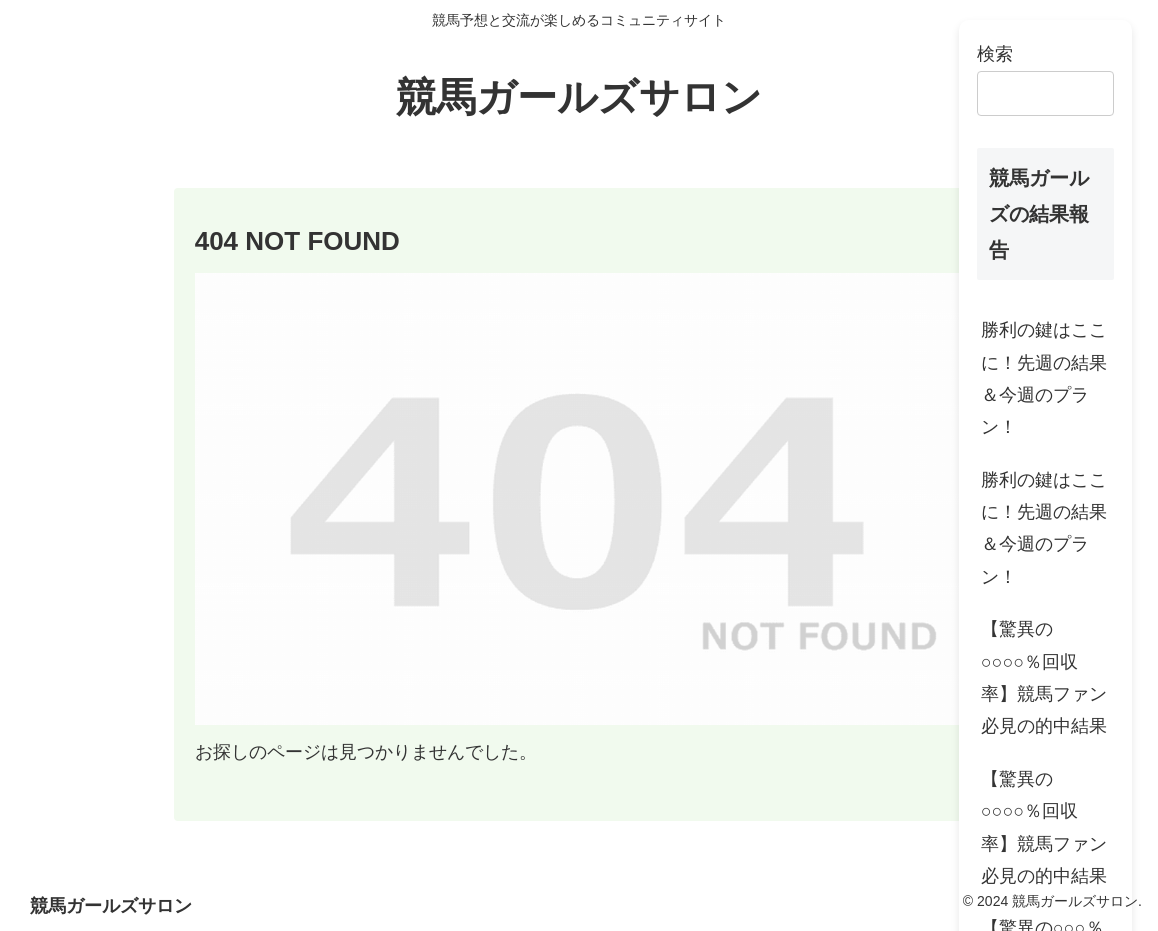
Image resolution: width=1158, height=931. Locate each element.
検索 (995, 54)
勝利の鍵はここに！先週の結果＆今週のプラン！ (1044, 378)
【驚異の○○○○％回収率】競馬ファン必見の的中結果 (1044, 677)
